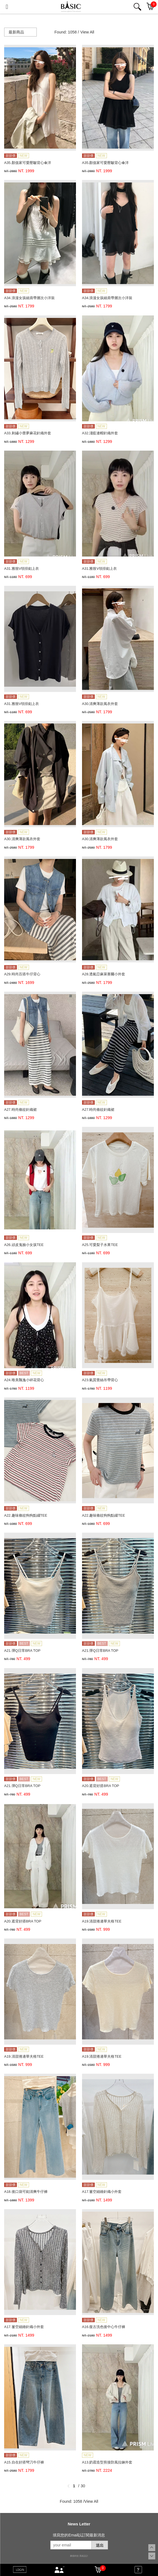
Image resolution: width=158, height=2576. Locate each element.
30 (83, 2486)
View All (87, 32)
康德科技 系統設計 (79, 2556)
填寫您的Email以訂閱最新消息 (79, 2535)
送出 (100, 2545)
